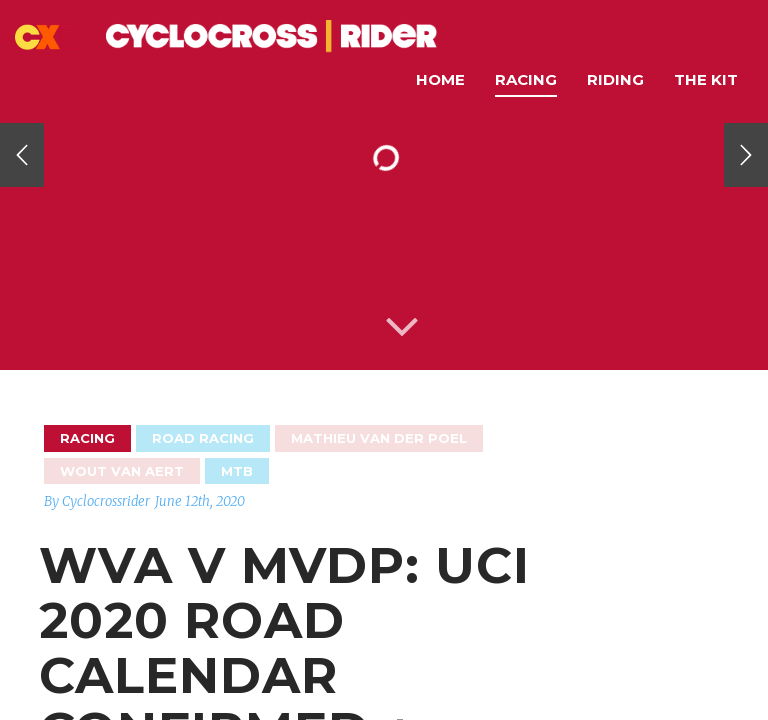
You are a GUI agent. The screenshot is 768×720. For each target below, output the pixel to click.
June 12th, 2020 (200, 501)
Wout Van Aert (122, 471)
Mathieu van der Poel (379, 438)
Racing (526, 79)
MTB (237, 471)
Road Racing (203, 438)
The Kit (706, 79)
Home (440, 79)
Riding (615, 79)
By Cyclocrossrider (97, 501)
